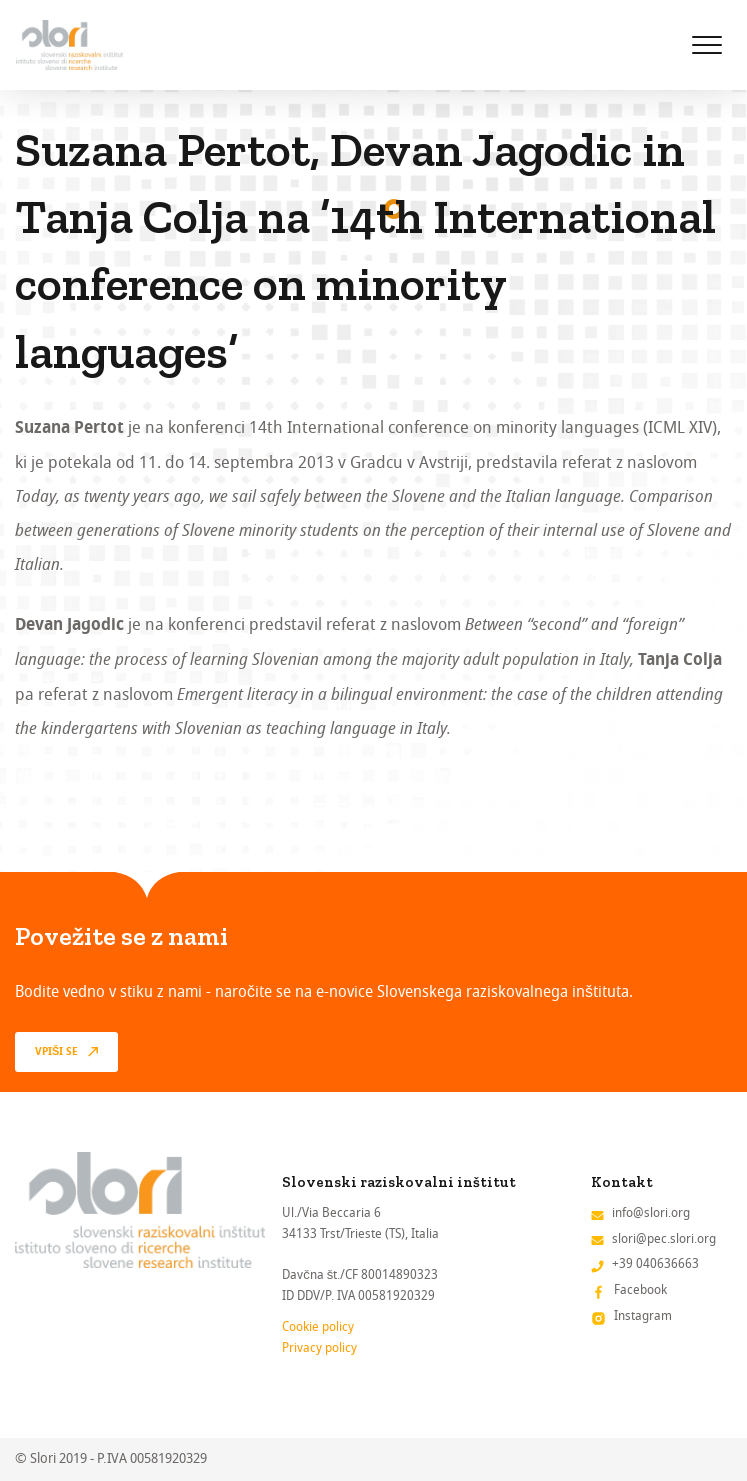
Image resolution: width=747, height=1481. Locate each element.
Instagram (643, 1315)
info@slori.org (651, 1212)
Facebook (640, 1289)
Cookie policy (318, 1326)
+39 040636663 (655, 1263)
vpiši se (56, 1052)
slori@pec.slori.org (664, 1238)
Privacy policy (319, 1347)
